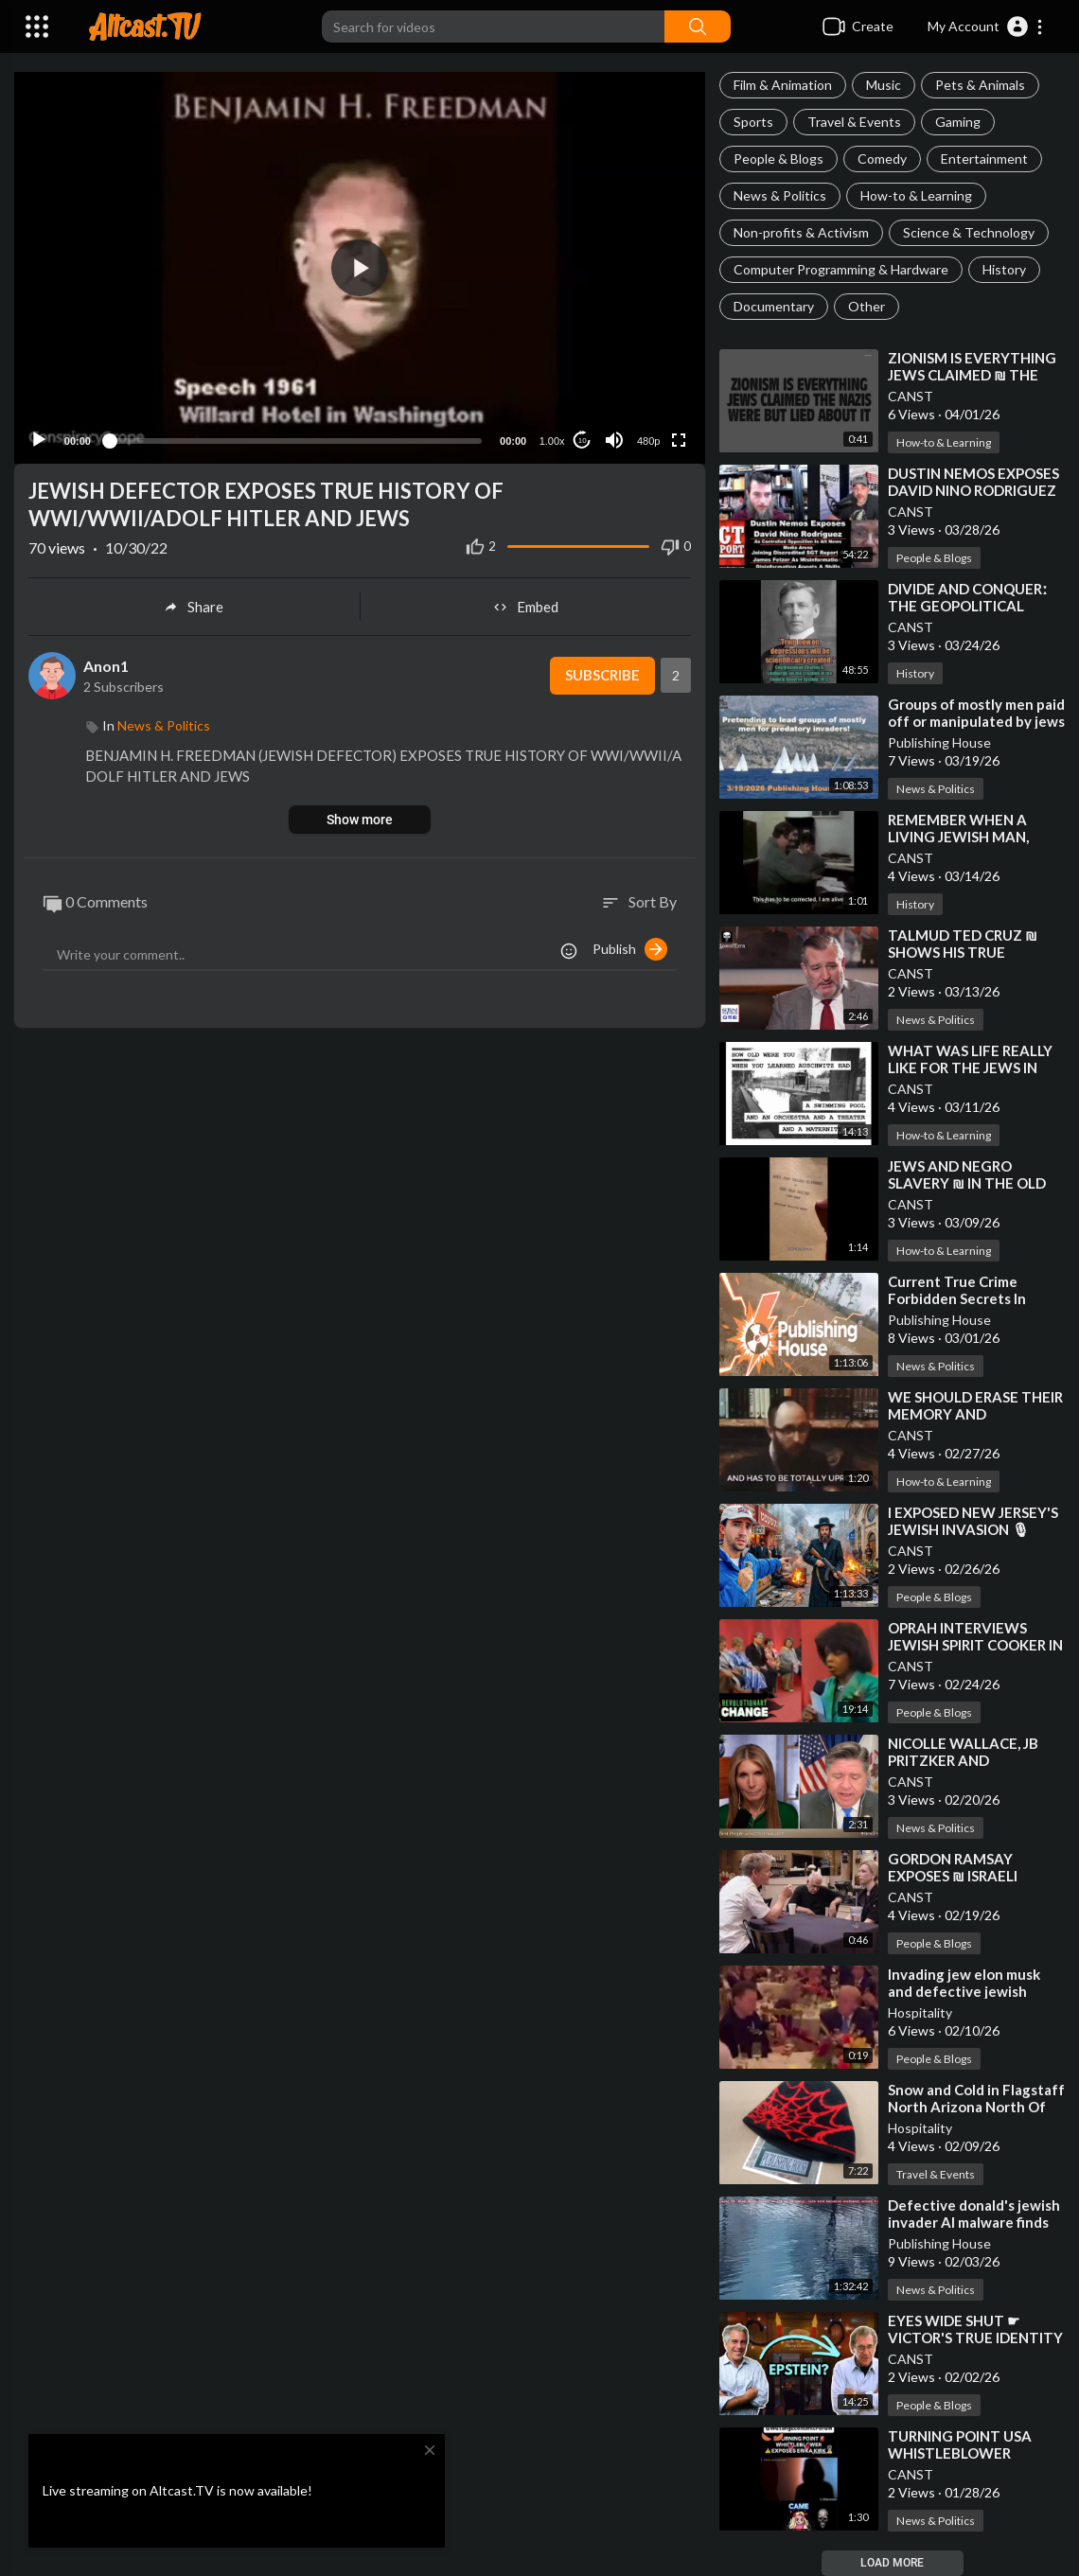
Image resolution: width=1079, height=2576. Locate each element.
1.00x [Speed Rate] (552, 438)
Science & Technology (969, 232)
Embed (525, 603)
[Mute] (614, 437)
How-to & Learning (916, 195)
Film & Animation (783, 85)
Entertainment (984, 158)
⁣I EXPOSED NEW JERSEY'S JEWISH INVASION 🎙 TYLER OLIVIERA (973, 1529)
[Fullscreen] (678, 437)
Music (883, 85)
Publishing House (939, 742)
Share (193, 603)
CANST (910, 396)
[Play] (38, 437)
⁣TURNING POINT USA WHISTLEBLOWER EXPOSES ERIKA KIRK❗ (966, 2453)
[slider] (295, 437)
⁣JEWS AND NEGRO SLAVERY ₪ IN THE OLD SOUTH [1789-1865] (967, 1183)
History (1004, 269)
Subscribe (601, 672)
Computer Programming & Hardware (841, 269)
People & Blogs (778, 158)
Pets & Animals (980, 85)
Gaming (958, 122)
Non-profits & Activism (801, 232)
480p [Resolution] (648, 438)
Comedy (882, 158)
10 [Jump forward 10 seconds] (582, 436)
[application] (359, 266)
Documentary (774, 306)
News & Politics (780, 195)
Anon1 (106, 662)
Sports (753, 122)
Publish (630, 945)
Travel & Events (854, 122)
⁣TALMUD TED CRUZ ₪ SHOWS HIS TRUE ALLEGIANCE (962, 952)
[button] (985, 26)
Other (866, 306)
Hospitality (920, 2012)
